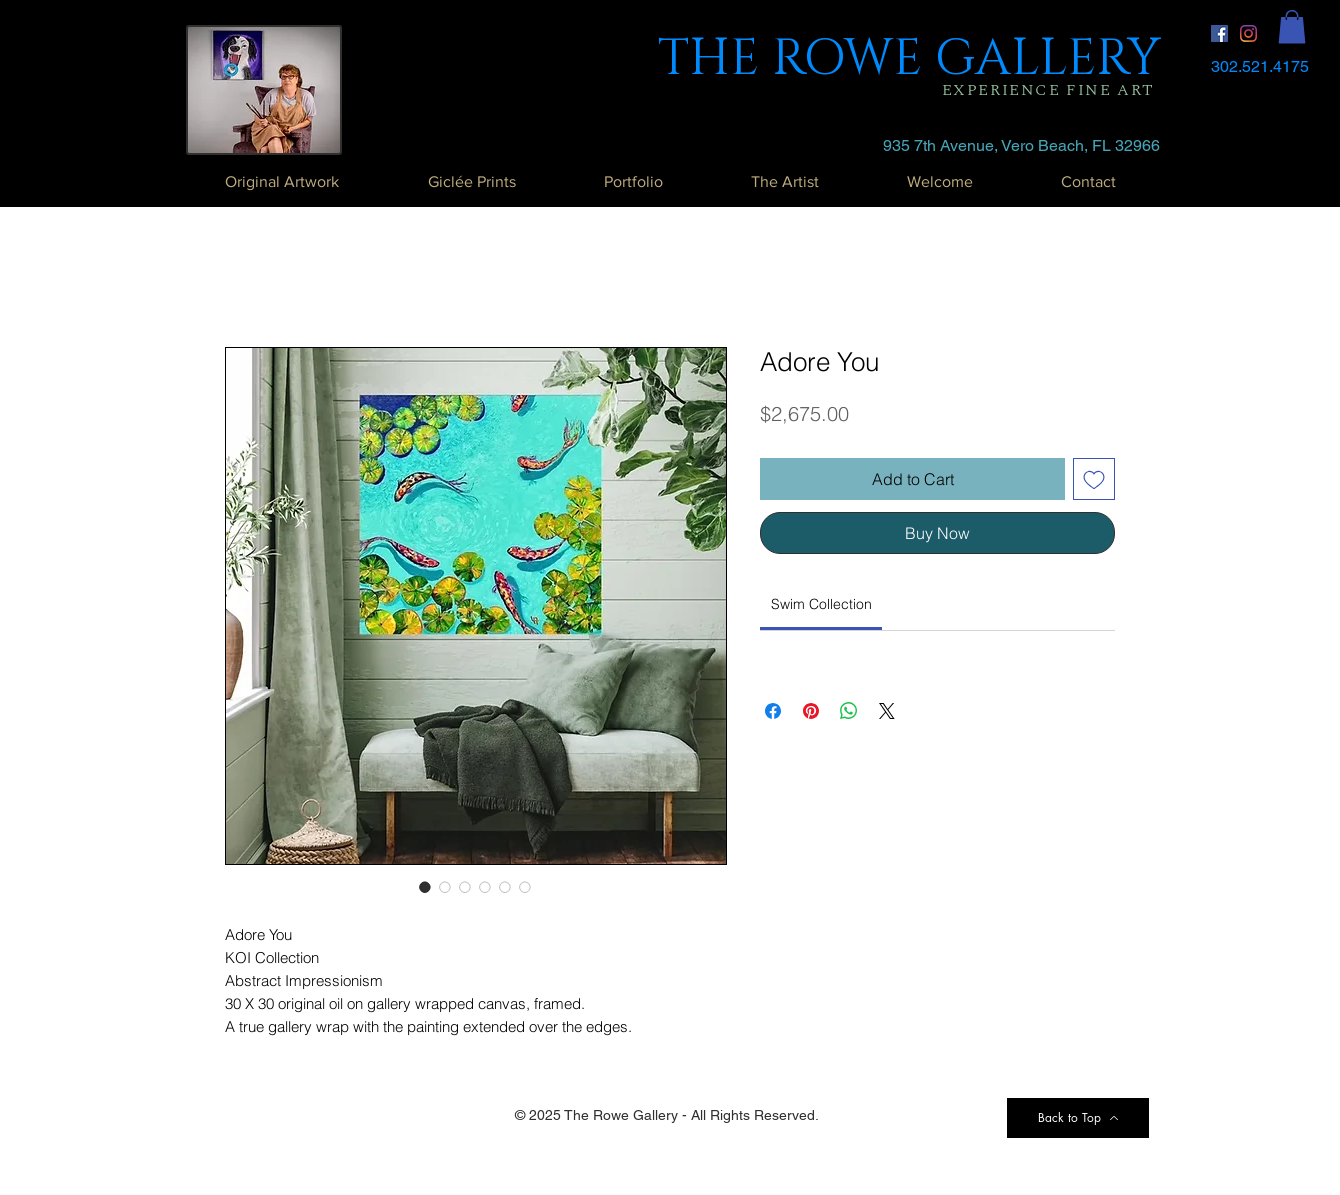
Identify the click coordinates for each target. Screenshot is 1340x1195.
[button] (1292, 26)
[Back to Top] (1078, 1118)
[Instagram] (1248, 33)
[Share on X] (887, 711)
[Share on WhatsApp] (849, 711)
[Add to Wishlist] (1094, 479)
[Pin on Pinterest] (811, 711)
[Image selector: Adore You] (425, 887)
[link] (821, 604)
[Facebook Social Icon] (1219, 33)
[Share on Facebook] (773, 711)
